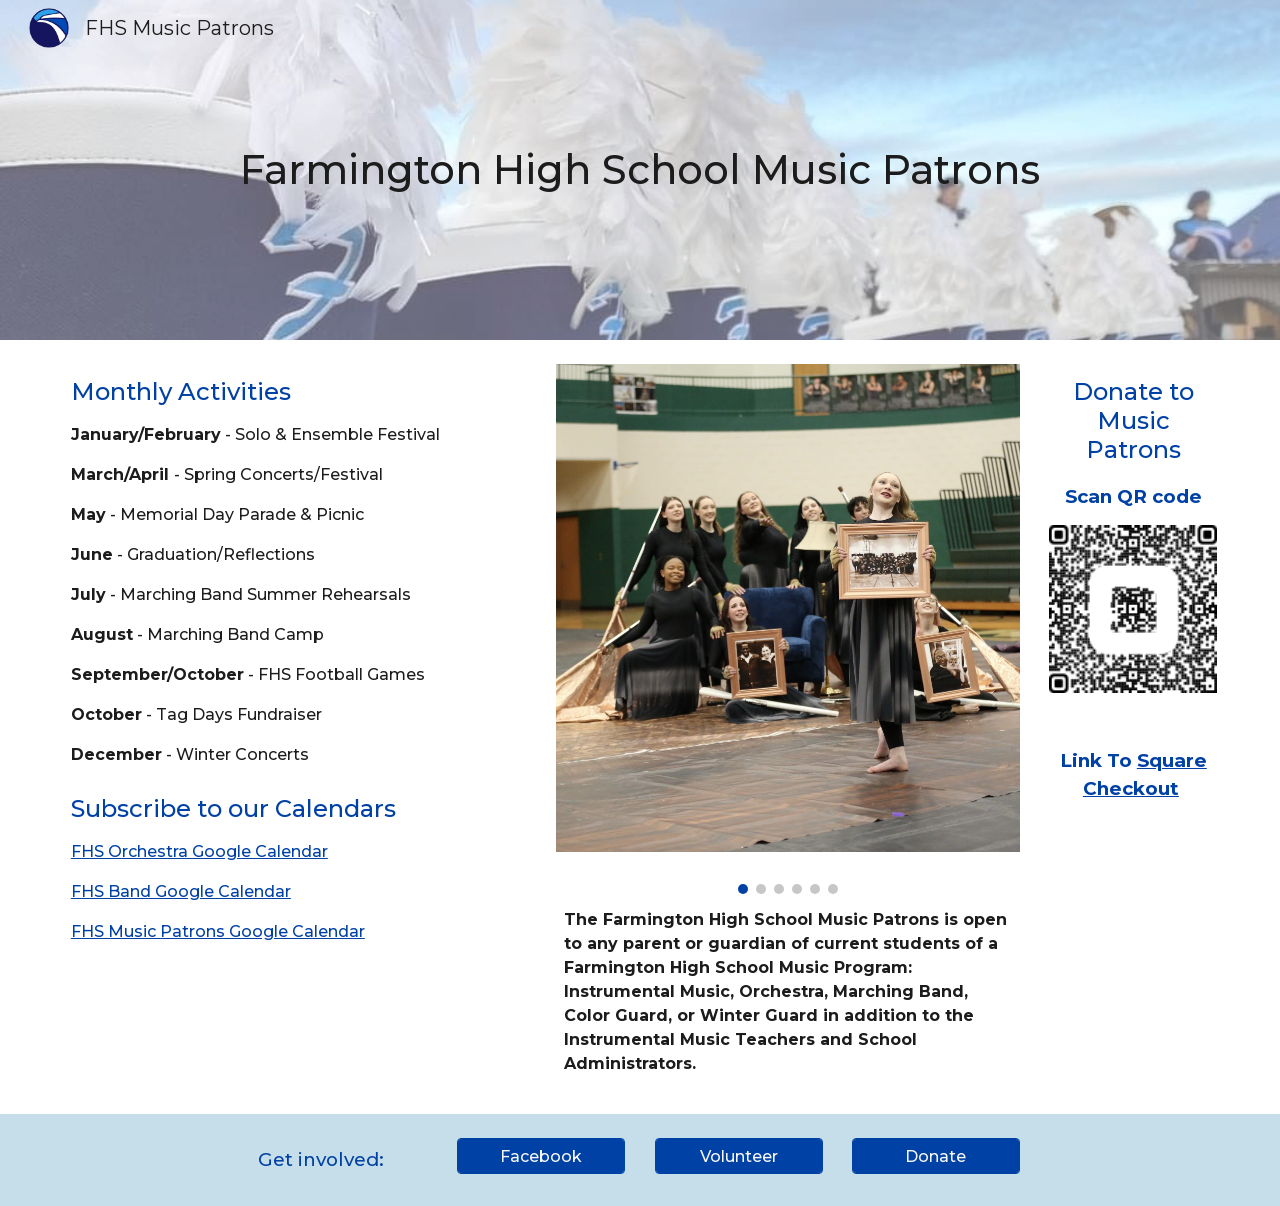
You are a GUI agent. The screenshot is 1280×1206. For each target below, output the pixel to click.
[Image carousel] (788, 629)
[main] (640, 169)
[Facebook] (541, 1156)
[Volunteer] (739, 1156)
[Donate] (936, 1156)
